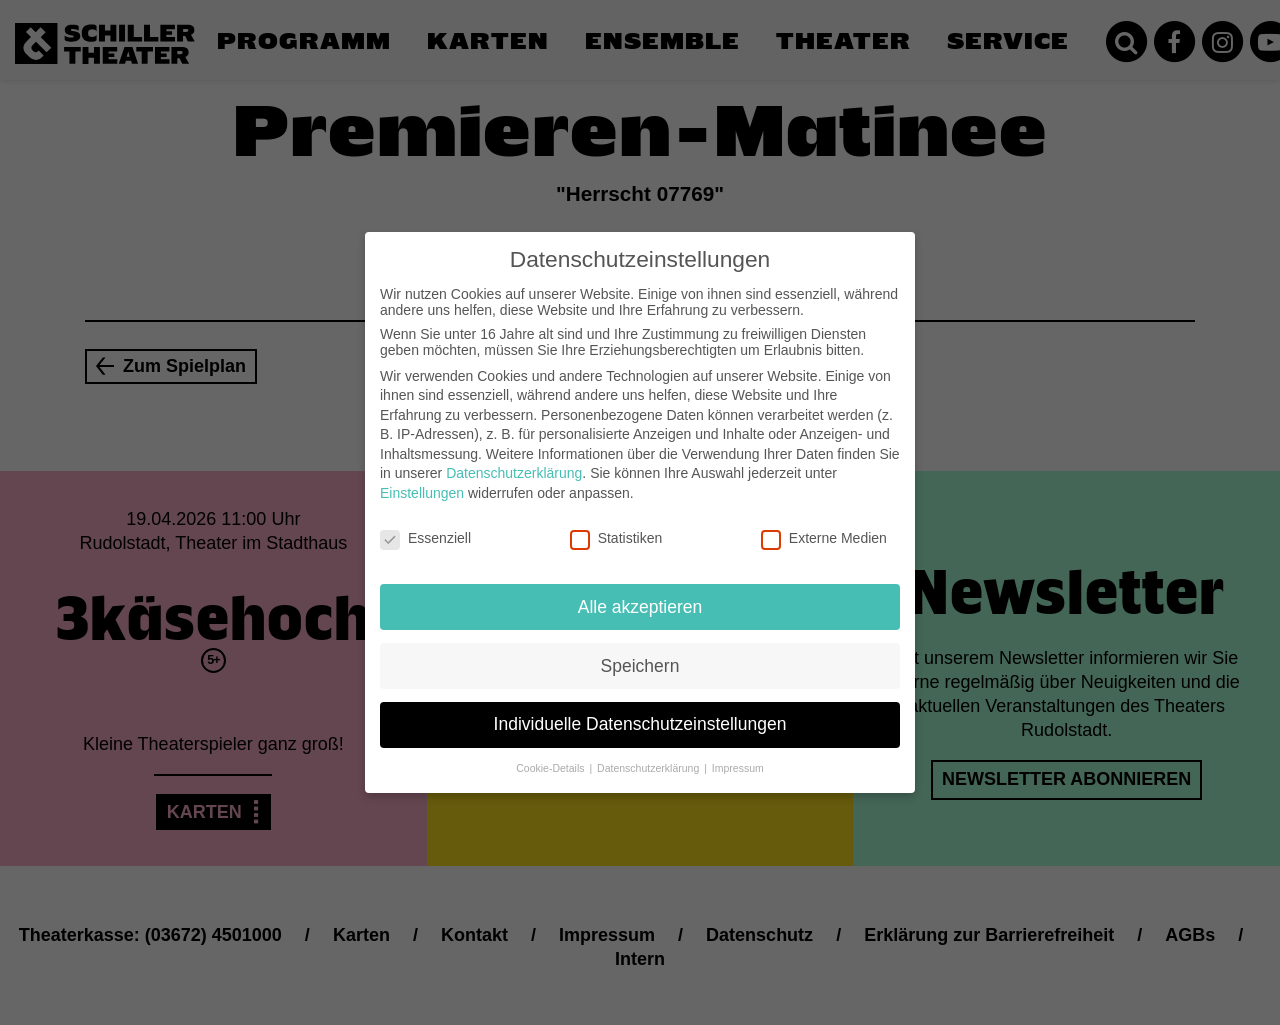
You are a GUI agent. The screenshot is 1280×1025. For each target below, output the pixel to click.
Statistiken (616, 527)
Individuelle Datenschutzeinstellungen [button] (640, 713)
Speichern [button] (640, 654)
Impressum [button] (738, 757)
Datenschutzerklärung (514, 462)
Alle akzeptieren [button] (640, 595)
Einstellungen (422, 482)
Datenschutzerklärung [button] (649, 757)
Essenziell (425, 527)
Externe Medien (824, 527)
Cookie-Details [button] (551, 757)
